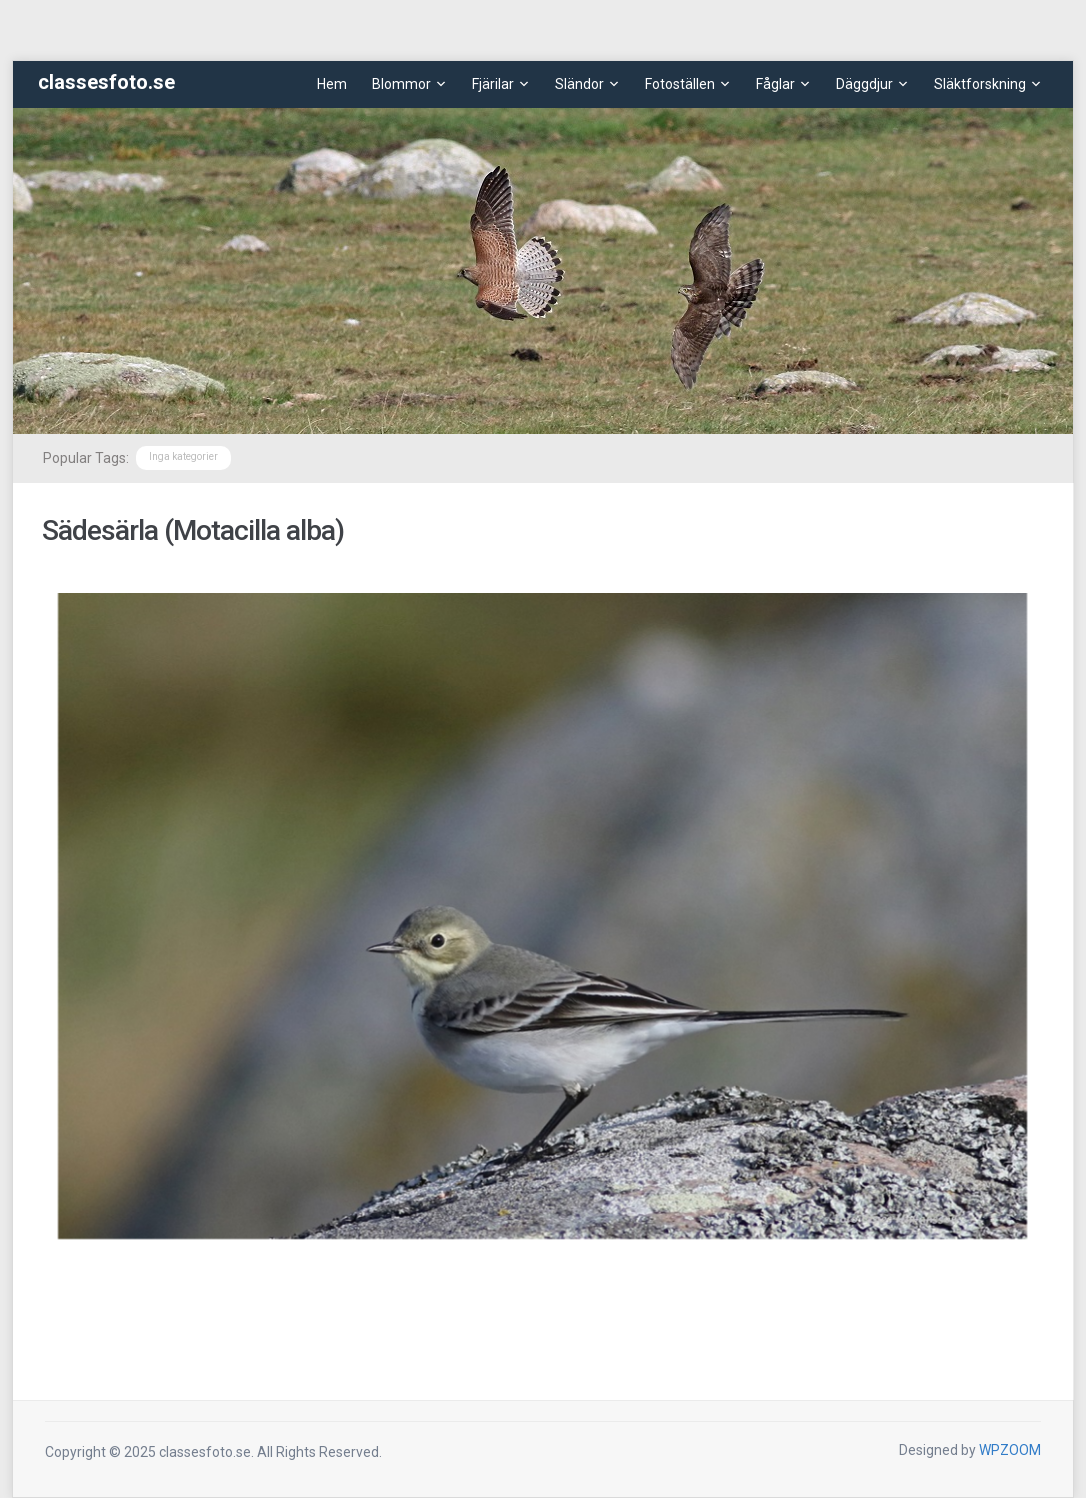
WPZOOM (1010, 1450)
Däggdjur (864, 84)
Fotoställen (680, 84)
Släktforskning (980, 84)
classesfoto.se (106, 82)
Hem (332, 84)
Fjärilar (493, 84)
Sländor (579, 84)
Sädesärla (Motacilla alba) (193, 530)
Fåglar (775, 84)
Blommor (401, 84)
